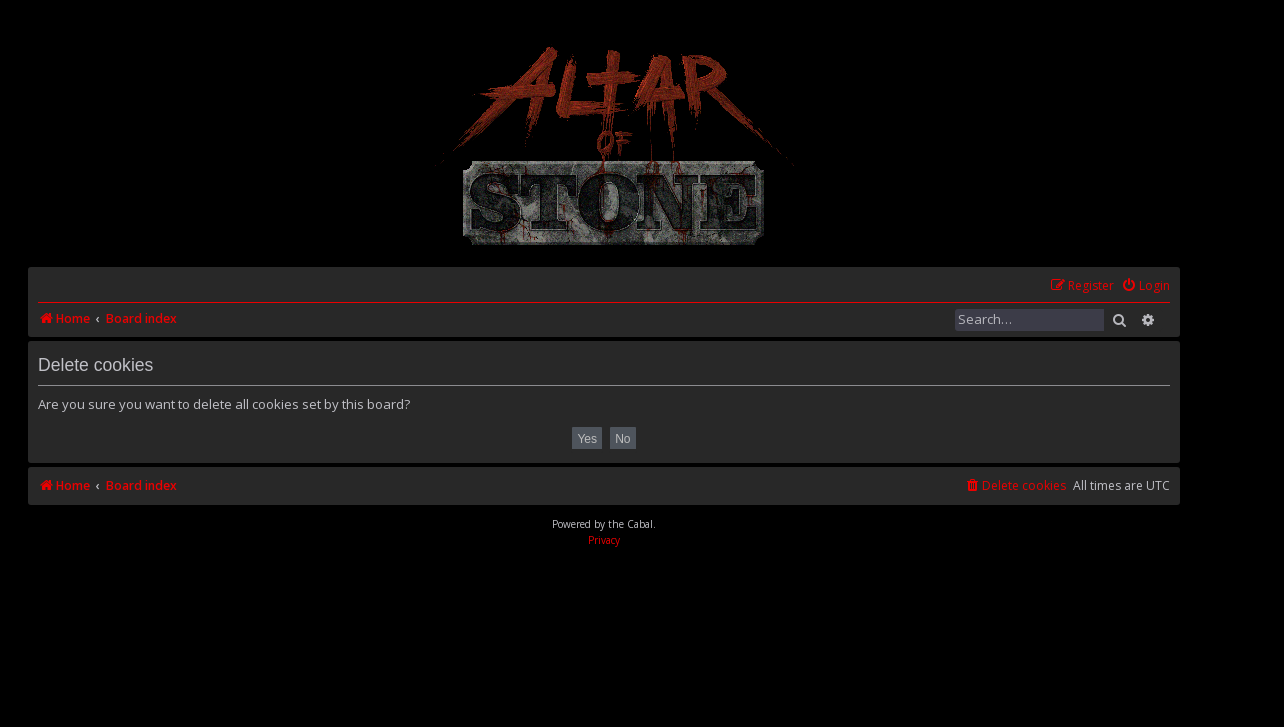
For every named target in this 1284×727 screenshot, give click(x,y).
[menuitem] (1145, 286)
